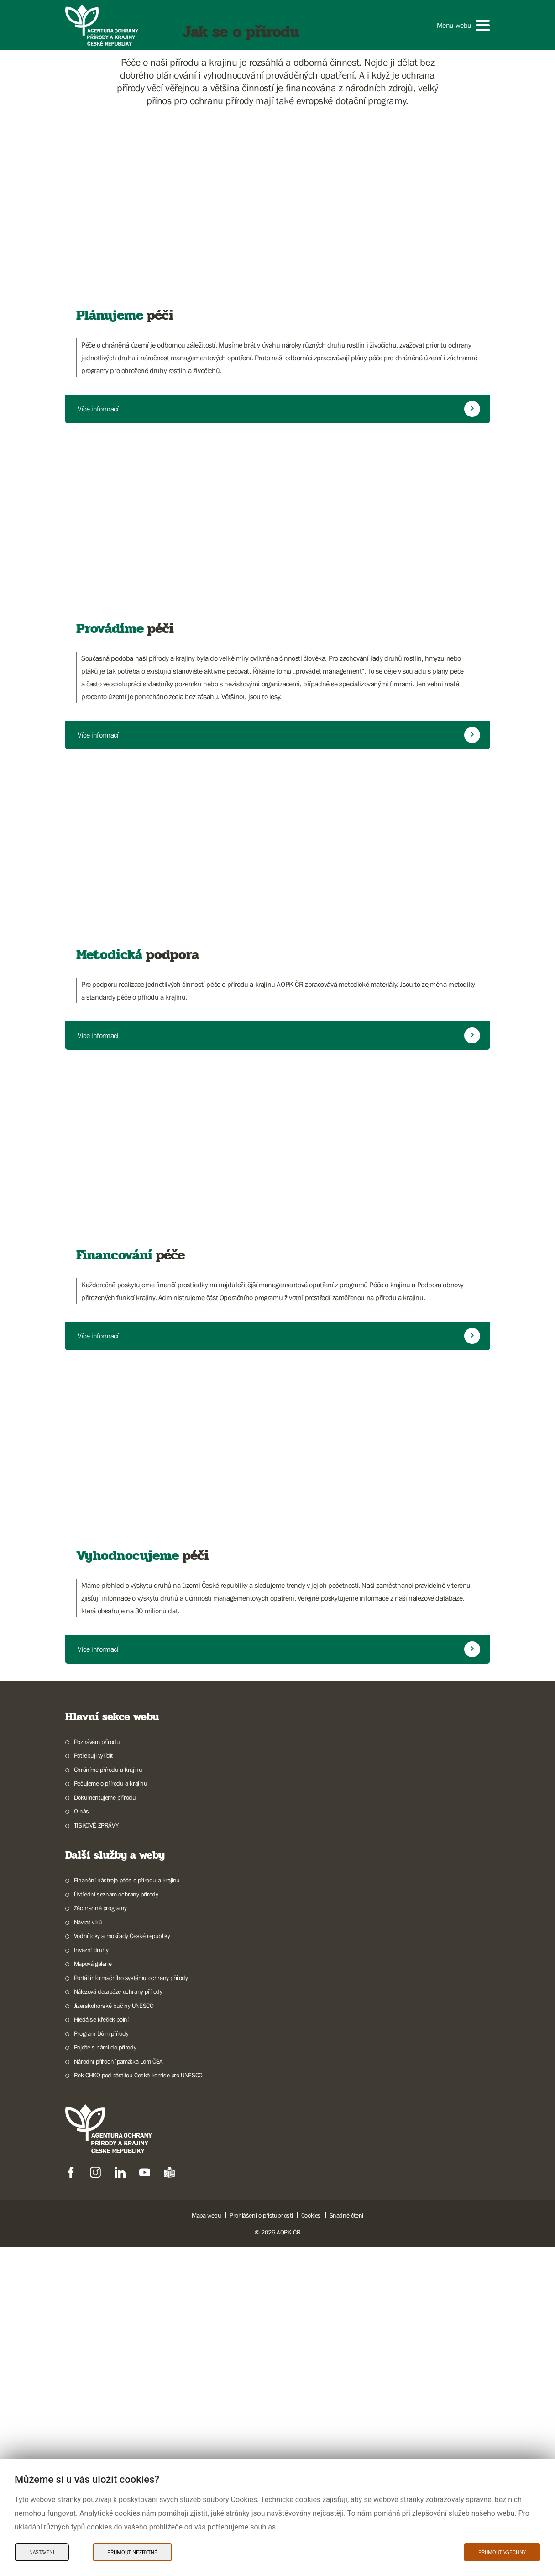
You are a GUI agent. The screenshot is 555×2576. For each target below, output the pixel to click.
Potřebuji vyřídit (93, 2125)
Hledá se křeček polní (101, 2389)
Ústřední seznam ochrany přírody (116, 2264)
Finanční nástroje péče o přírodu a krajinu (127, 2250)
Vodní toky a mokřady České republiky (122, 2306)
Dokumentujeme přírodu (105, 2167)
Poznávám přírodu (97, 2112)
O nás (81, 2181)
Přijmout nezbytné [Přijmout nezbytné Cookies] (132, 2552)
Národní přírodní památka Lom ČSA (118, 2431)
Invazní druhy (91, 2320)
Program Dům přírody (101, 2403)
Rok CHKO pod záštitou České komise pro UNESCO (138, 2445)
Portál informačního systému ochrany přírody (131, 2348)
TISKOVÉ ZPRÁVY (96, 2195)
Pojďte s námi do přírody (105, 2417)
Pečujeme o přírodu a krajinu (110, 2153)
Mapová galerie (92, 2334)
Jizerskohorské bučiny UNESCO (114, 2376)
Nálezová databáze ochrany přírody (118, 2361)
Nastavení (41, 2552)
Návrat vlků (88, 2292)
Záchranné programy (100, 2278)
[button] (463, 25)
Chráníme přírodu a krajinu (108, 2140)
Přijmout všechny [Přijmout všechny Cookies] (502, 2552)
